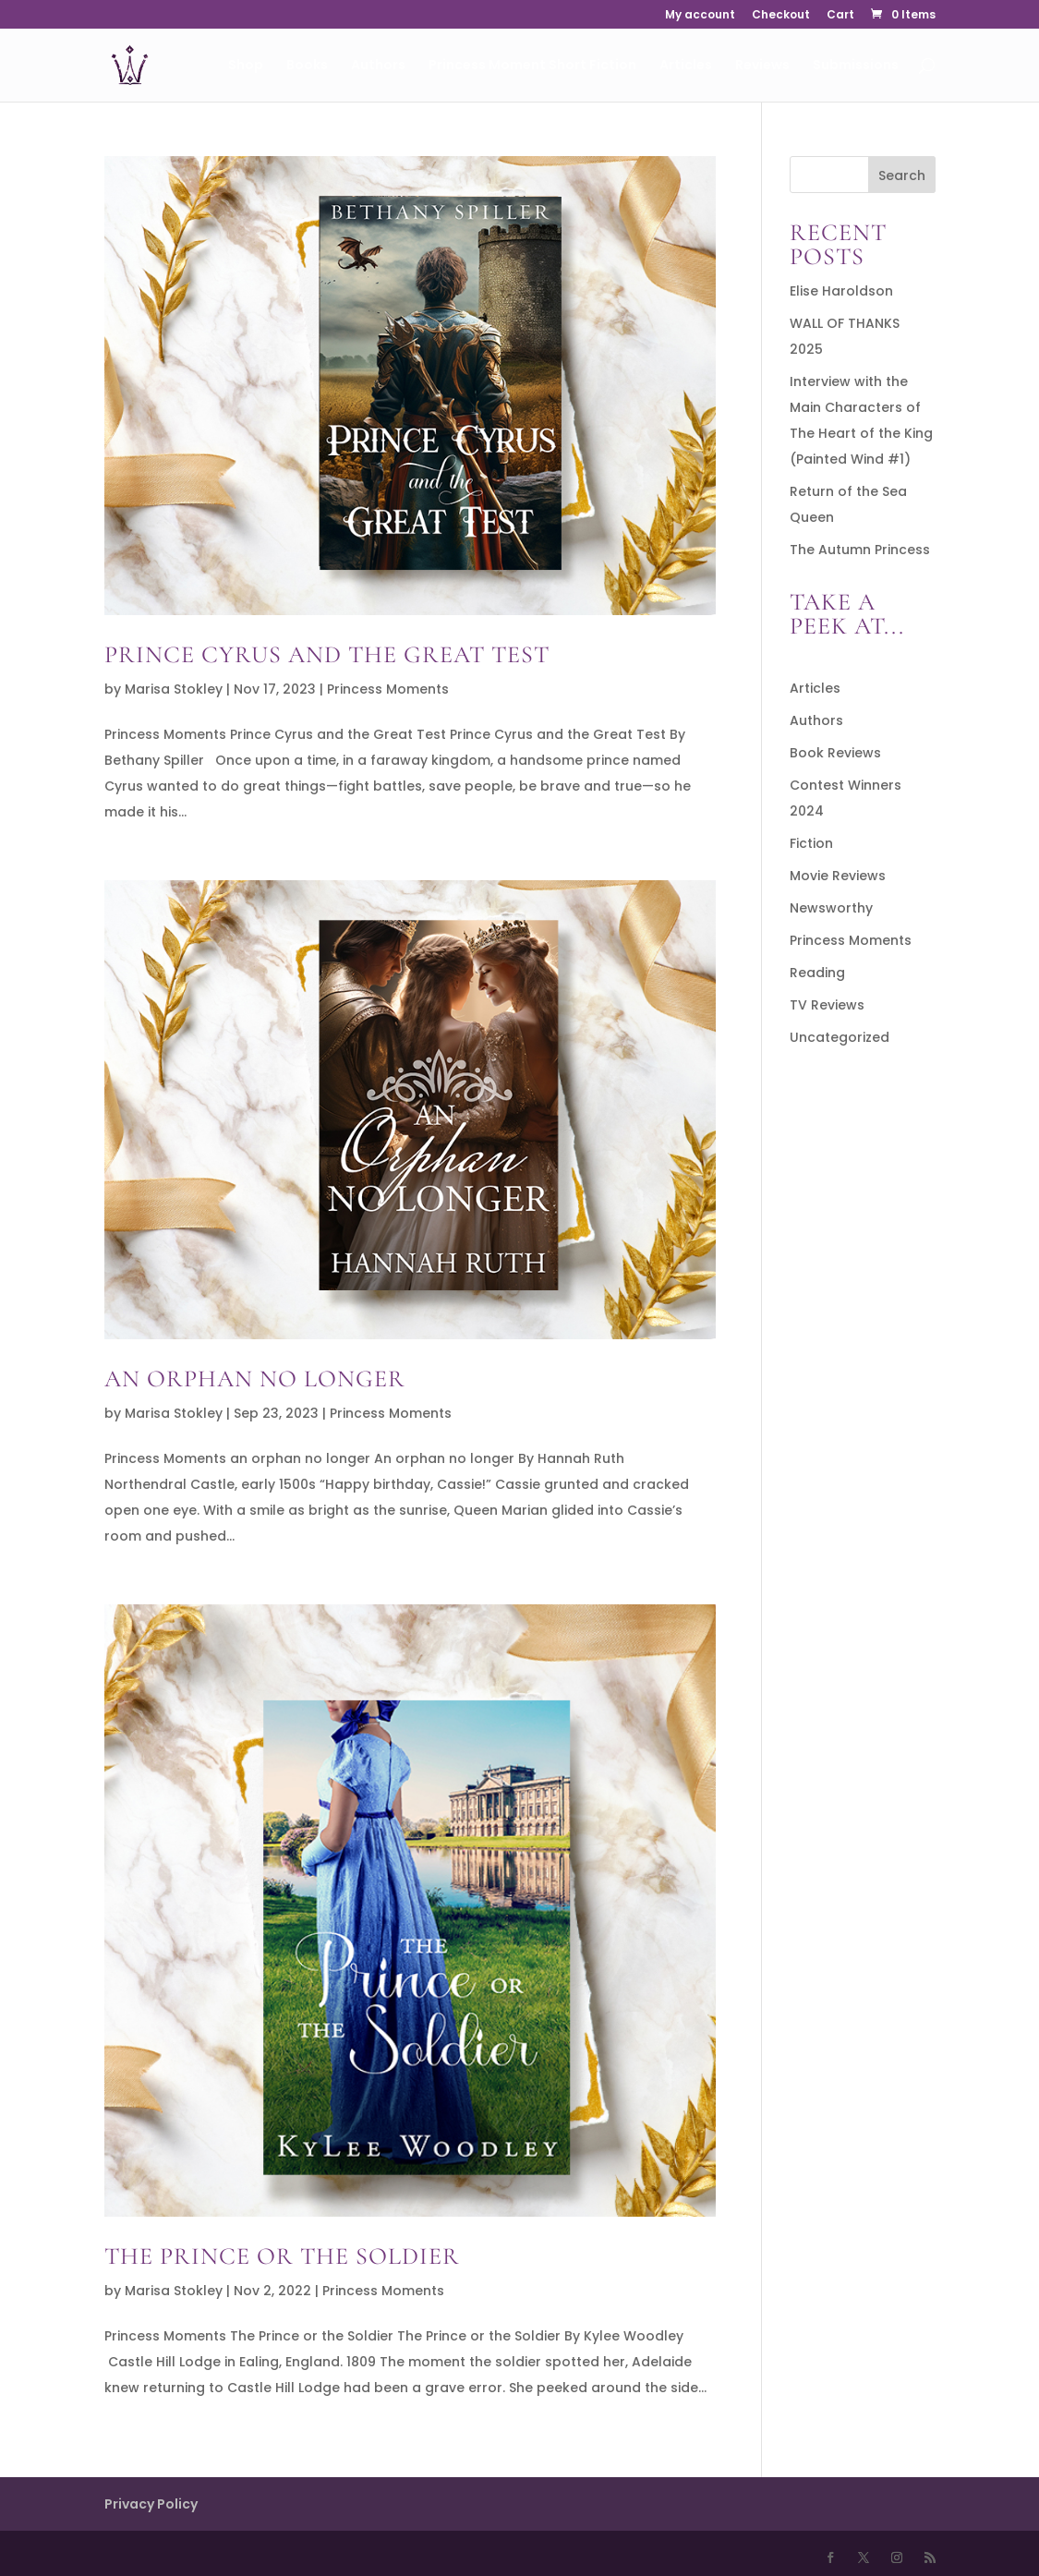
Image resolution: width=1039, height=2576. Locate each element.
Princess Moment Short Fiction (532, 66)
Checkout (781, 15)
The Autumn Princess (860, 549)
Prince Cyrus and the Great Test (327, 654)
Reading (817, 972)
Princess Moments (388, 689)
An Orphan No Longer (254, 1378)
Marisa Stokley (174, 689)
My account (700, 15)
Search (901, 175)
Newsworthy (831, 908)
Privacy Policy (151, 2504)
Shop (245, 66)
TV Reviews (827, 1005)
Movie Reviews (838, 875)
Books (307, 66)
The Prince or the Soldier (282, 2256)
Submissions (856, 66)
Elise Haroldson (841, 291)
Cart (840, 15)
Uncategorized (839, 1037)
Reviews (762, 66)
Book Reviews (835, 753)
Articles (685, 66)
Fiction (811, 843)
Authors (378, 66)
